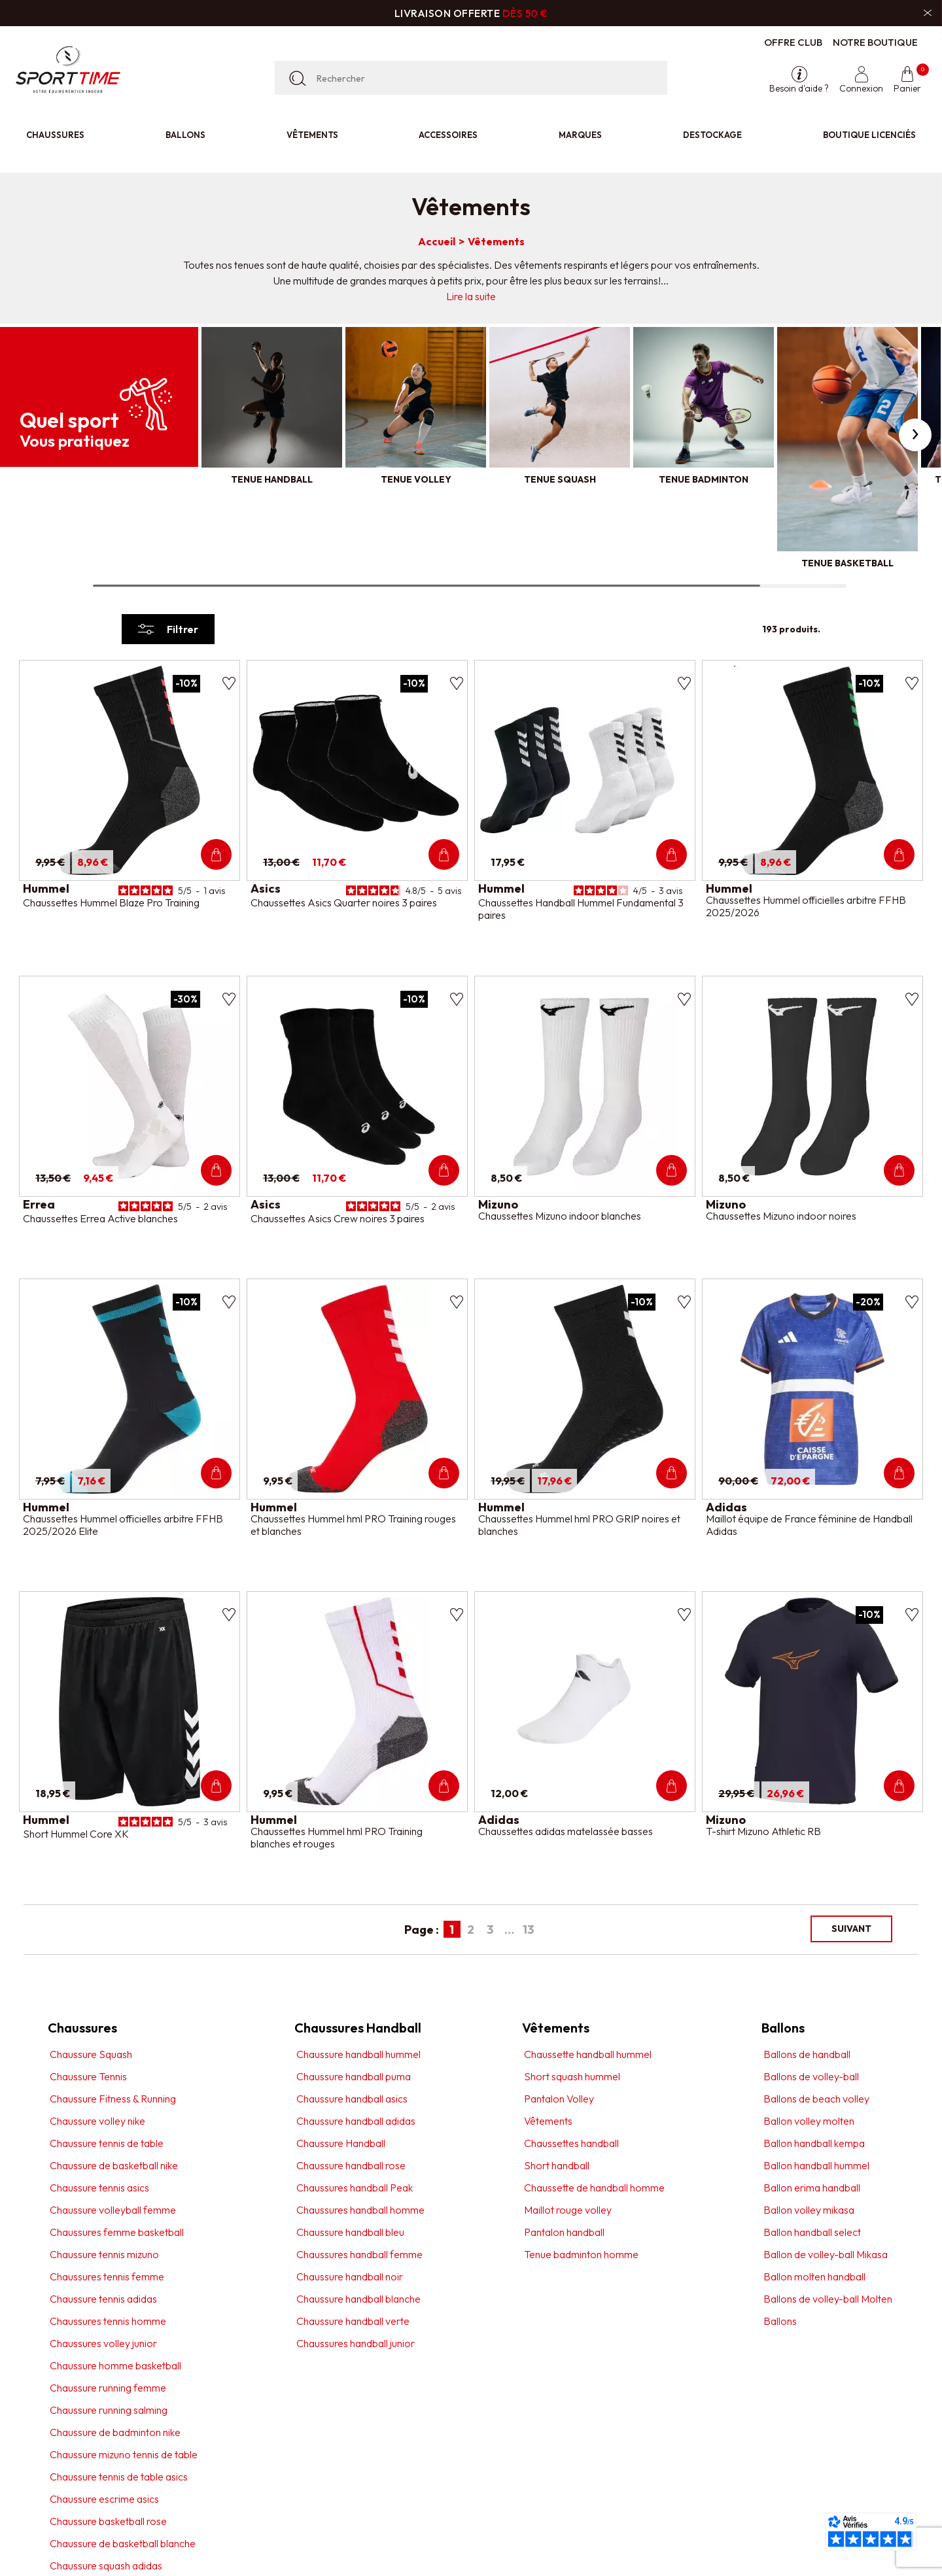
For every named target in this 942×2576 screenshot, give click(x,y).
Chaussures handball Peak (354, 2187)
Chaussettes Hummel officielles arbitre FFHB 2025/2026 (806, 906)
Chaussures (55, 134)
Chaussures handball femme (359, 2254)
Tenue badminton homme (581, 2254)
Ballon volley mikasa (808, 2209)
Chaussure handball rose (351, 2165)
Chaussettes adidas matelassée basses (565, 1831)
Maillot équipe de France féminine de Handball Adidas (809, 1524)
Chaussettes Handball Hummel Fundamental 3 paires (581, 908)
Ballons (185, 134)
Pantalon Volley (559, 2098)
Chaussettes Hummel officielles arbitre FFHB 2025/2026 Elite (123, 1524)
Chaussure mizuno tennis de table (124, 2454)
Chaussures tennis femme (107, 2276)
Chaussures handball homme (360, 2209)
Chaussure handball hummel (358, 2054)
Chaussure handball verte (353, 2320)
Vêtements (312, 134)
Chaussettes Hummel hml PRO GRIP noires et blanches (579, 1524)
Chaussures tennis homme (108, 2320)
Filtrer (168, 629)
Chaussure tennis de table (107, 2143)
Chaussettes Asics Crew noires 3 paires (338, 1218)
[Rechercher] (471, 78)
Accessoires (448, 134)
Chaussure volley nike (97, 2120)
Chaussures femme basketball (117, 2232)
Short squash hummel (572, 2076)
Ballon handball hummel (816, 2165)
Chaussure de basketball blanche (123, 2543)
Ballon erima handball (811, 2187)
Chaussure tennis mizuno (104, 2254)
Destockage (712, 134)
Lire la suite (471, 296)
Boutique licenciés (869, 134)
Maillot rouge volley (568, 2209)
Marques (580, 134)
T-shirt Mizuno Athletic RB (763, 1831)
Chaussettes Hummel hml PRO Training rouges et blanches (353, 1524)
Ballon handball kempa (814, 2143)
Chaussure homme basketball (115, 2365)
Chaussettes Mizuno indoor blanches (559, 1215)
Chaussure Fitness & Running (113, 2098)
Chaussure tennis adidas (103, 2298)
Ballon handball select (812, 2232)
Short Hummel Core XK (76, 1833)
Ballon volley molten (808, 2120)
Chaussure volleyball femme (113, 2209)
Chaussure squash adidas (106, 2565)
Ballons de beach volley (816, 2098)
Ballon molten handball (814, 2276)
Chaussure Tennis (88, 2076)
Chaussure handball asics (352, 2098)
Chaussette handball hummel (588, 2054)
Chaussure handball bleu (350, 2232)
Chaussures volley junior (103, 2343)
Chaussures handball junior (355, 2343)
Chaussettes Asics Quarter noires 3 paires (344, 902)
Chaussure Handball (340, 2143)
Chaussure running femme (108, 2387)
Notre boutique (875, 42)
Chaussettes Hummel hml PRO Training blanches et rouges (337, 1837)
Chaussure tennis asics (99, 2187)
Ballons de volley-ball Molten (827, 2298)
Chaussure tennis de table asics (119, 2476)
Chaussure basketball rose (108, 2521)
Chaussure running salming (108, 2409)
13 (528, 1929)
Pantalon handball (564, 2232)
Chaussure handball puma (353, 2076)
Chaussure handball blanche (358, 2298)
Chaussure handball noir (349, 2276)
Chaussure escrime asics (104, 2498)
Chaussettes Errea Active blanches (100, 1218)
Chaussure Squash (91, 2054)
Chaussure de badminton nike (115, 2432)
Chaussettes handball (571, 2143)
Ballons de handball (806, 2054)
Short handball (556, 2165)
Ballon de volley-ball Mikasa (825, 2254)
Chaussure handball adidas (355, 2120)
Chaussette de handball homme (594, 2187)
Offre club (793, 42)
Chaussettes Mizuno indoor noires (781, 1215)
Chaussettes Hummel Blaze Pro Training (111, 902)
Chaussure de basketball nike (114, 2165)
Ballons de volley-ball (811, 2076)
